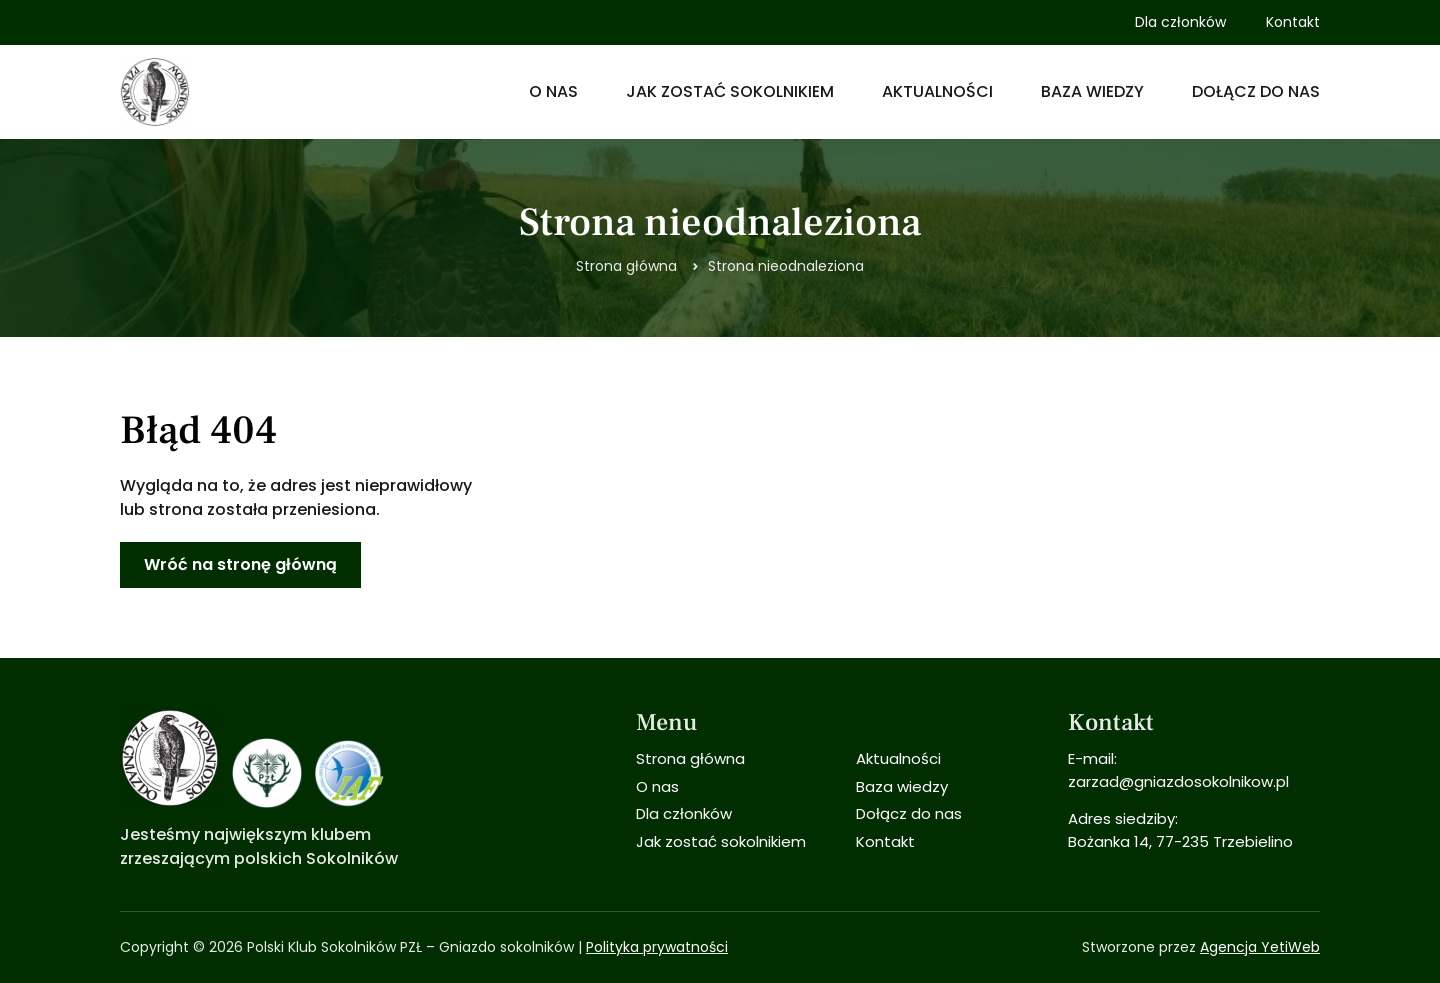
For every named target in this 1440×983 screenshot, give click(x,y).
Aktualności (937, 91)
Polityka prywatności (657, 947)
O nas (553, 91)
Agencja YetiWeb (1260, 947)
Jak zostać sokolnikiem (730, 91)
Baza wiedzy (1092, 91)
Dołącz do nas (1256, 91)
